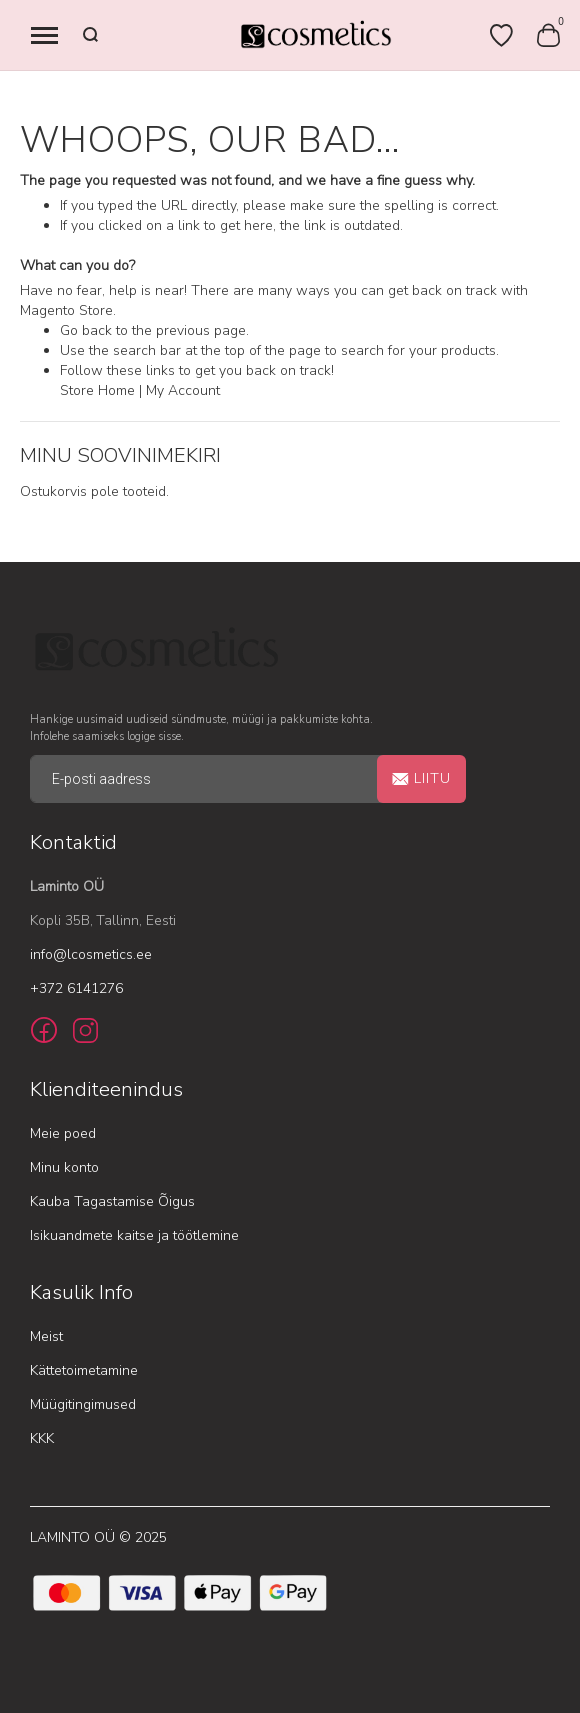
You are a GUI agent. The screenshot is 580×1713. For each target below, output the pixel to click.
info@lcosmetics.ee (91, 954)
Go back (86, 330)
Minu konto (64, 1167)
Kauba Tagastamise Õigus (112, 1201)
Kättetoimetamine (84, 1370)
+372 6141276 (76, 988)
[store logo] (315, 35)
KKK (42, 1438)
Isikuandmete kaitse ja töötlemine (134, 1235)
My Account (183, 390)
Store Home (97, 390)
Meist (46, 1336)
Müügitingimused (83, 1404)
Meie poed (63, 1133)
